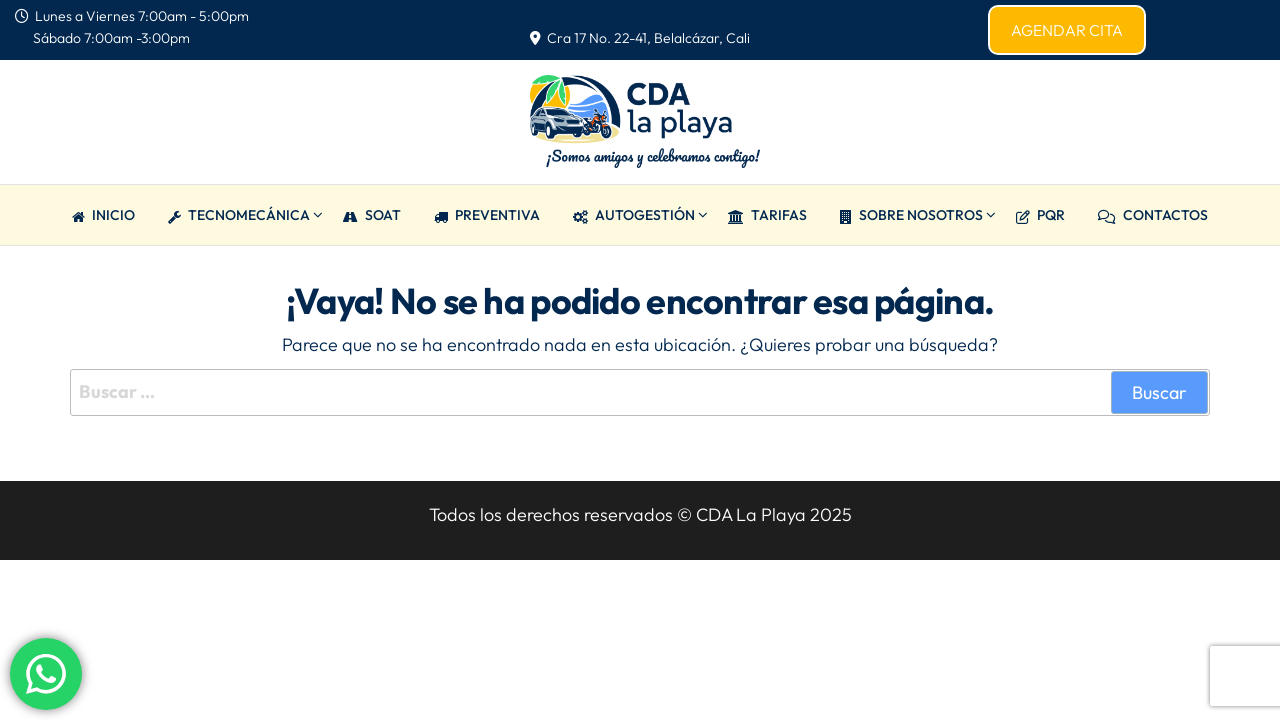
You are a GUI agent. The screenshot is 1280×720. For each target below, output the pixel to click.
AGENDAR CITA (1067, 30)
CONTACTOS (1153, 215)
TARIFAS (767, 215)
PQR (1040, 215)
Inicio (103, 215)
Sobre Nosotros (911, 215)
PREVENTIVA (487, 215)
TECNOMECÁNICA (239, 215)
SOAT (372, 215)
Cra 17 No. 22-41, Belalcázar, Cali (640, 38)
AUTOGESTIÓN (634, 215)
